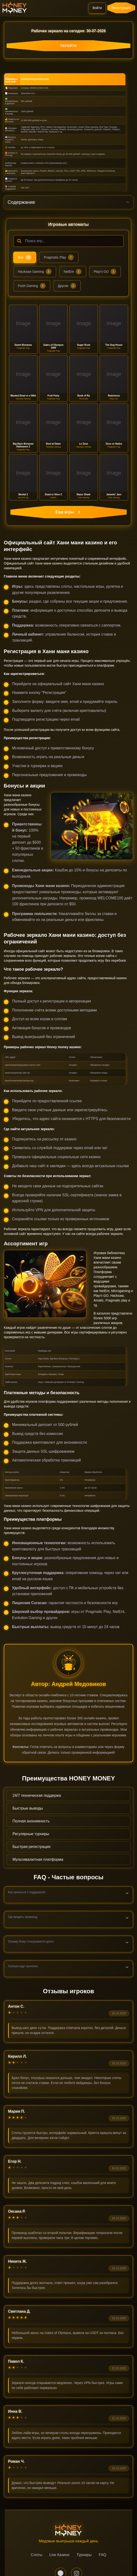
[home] (14, 8)
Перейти (68, 46)
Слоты (36, 2557)
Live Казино (59, 2557)
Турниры (84, 2557)
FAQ (102, 2557)
